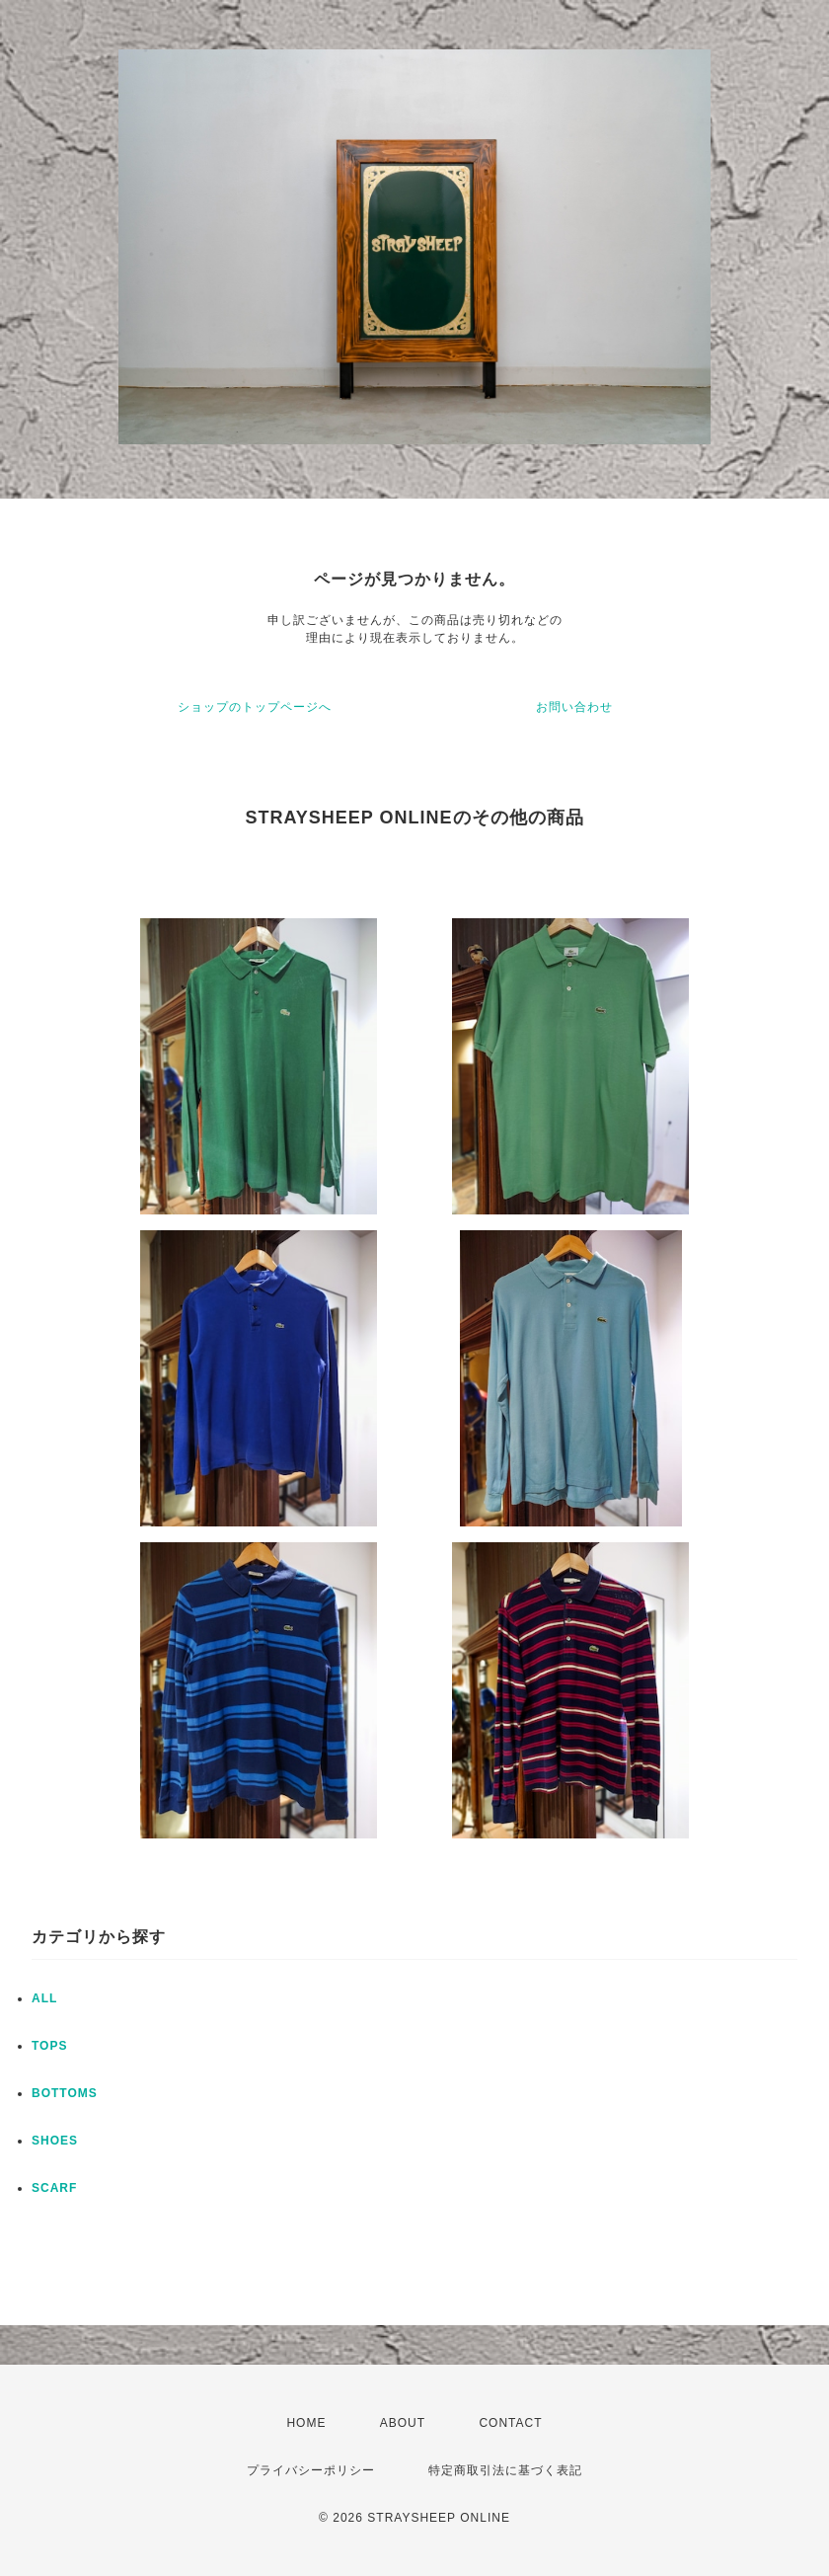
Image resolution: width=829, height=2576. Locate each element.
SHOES (55, 2140)
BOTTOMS (65, 2093)
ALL (44, 1998)
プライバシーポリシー (311, 2470)
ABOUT (402, 2423)
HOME (306, 2423)
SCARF (54, 2188)
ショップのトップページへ (255, 707)
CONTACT (510, 2423)
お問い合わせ (574, 707)
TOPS (49, 2046)
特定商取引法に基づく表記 (505, 2470)
